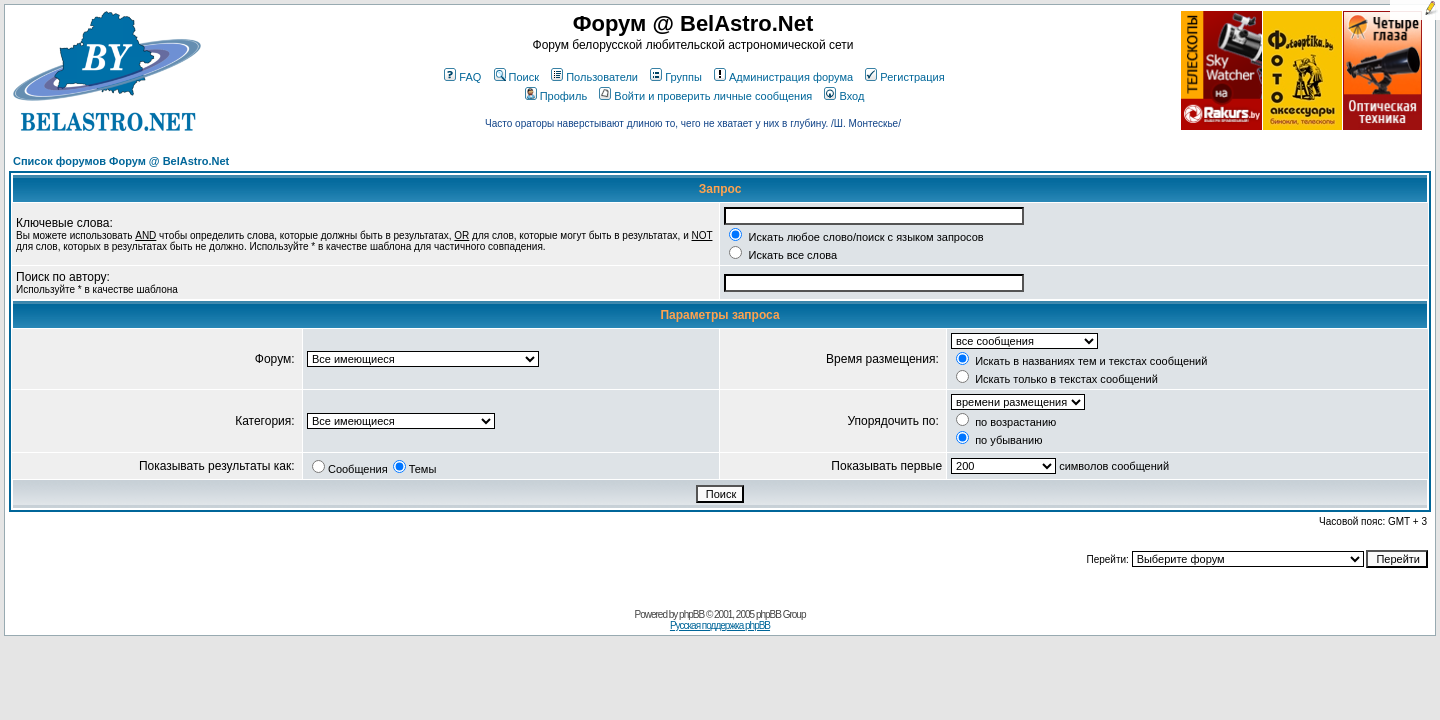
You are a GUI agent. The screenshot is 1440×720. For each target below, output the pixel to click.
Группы (676, 77)
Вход (844, 96)
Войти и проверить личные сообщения (705, 96)
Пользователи (594, 77)
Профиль (556, 96)
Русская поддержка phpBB (720, 625)
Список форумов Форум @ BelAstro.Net (121, 161)
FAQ (462, 77)
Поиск (516, 77)
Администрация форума (783, 77)
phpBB (691, 614)
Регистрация (904, 77)
